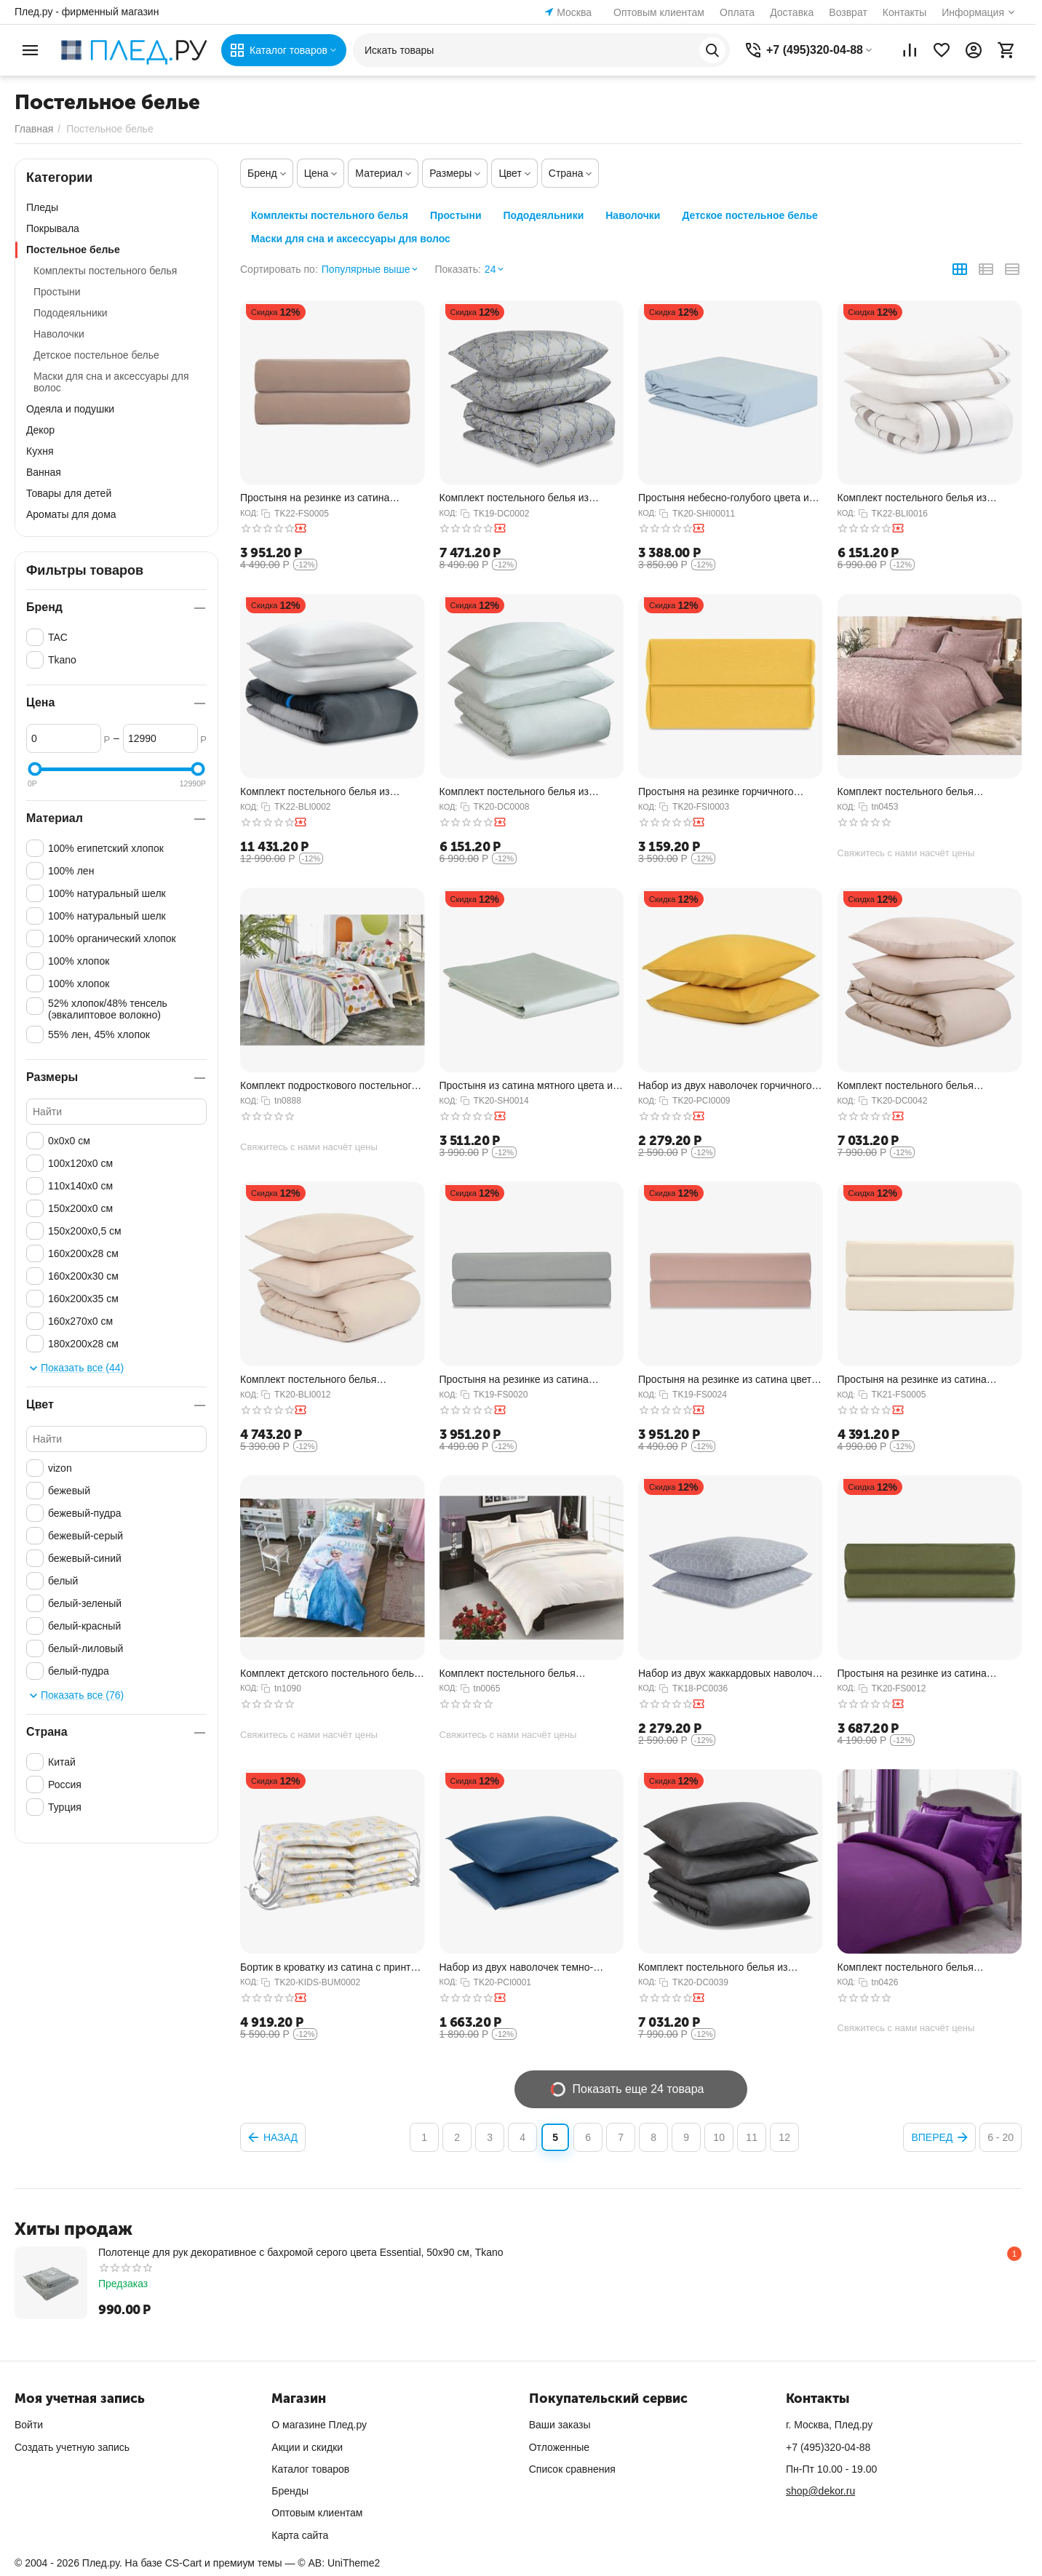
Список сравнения (572, 2469)
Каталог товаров (310, 2469)
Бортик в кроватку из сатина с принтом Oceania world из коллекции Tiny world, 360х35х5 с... (331, 1967)
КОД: (249, 513)
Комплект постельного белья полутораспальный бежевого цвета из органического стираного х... (329, 1379)
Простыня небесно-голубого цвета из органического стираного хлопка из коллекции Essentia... (726, 498)
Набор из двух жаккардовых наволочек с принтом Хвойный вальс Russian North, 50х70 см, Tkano (730, 1673)
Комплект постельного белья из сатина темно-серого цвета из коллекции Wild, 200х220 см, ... (712, 1967)
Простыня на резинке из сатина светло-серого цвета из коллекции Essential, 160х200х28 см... (520, 1379)
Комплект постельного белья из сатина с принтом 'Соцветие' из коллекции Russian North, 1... (514, 498)
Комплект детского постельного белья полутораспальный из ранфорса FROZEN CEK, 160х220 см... (330, 1673)
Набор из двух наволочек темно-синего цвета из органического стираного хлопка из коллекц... (517, 1967)
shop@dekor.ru (820, 2491)
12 (784, 2137)
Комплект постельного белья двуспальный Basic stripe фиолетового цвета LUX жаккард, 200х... (928, 1967)
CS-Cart (183, 2563)
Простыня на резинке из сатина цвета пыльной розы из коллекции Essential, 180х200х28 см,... (728, 1379)
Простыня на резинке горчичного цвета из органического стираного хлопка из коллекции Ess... (718, 792)
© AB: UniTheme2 (339, 2563)
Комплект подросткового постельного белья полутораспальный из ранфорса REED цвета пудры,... (332, 1086)
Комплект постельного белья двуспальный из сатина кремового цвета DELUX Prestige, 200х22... (520, 1673)
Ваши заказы (560, 2425)
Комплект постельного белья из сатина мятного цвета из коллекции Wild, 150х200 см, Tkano (523, 792)
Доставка (792, 12)
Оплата (737, 12)
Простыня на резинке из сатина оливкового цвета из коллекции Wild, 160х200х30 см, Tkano (924, 1673)
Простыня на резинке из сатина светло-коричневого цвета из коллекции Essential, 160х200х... (316, 498)
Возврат (848, 12)
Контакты (904, 12)
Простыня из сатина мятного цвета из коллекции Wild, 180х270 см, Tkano (529, 1086)
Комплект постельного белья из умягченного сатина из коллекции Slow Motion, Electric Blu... (331, 792)
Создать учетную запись (72, 2447)
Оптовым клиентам (658, 12)
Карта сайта (299, 2535)
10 (719, 2137)
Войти (29, 2425)
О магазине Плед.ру (319, 2425)
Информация (973, 12)
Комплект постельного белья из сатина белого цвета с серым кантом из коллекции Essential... (924, 498)
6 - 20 (1000, 2137)
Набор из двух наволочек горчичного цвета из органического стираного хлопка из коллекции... (724, 1086)
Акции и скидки (307, 2447)
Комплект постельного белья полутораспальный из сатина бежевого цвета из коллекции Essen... (927, 1086)
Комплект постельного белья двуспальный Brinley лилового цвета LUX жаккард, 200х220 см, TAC (923, 792)
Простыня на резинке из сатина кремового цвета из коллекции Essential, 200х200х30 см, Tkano (913, 1379)
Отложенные (559, 2447)
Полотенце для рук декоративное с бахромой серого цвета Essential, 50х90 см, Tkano (301, 2252)
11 (751, 2137)
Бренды (290, 2491)
